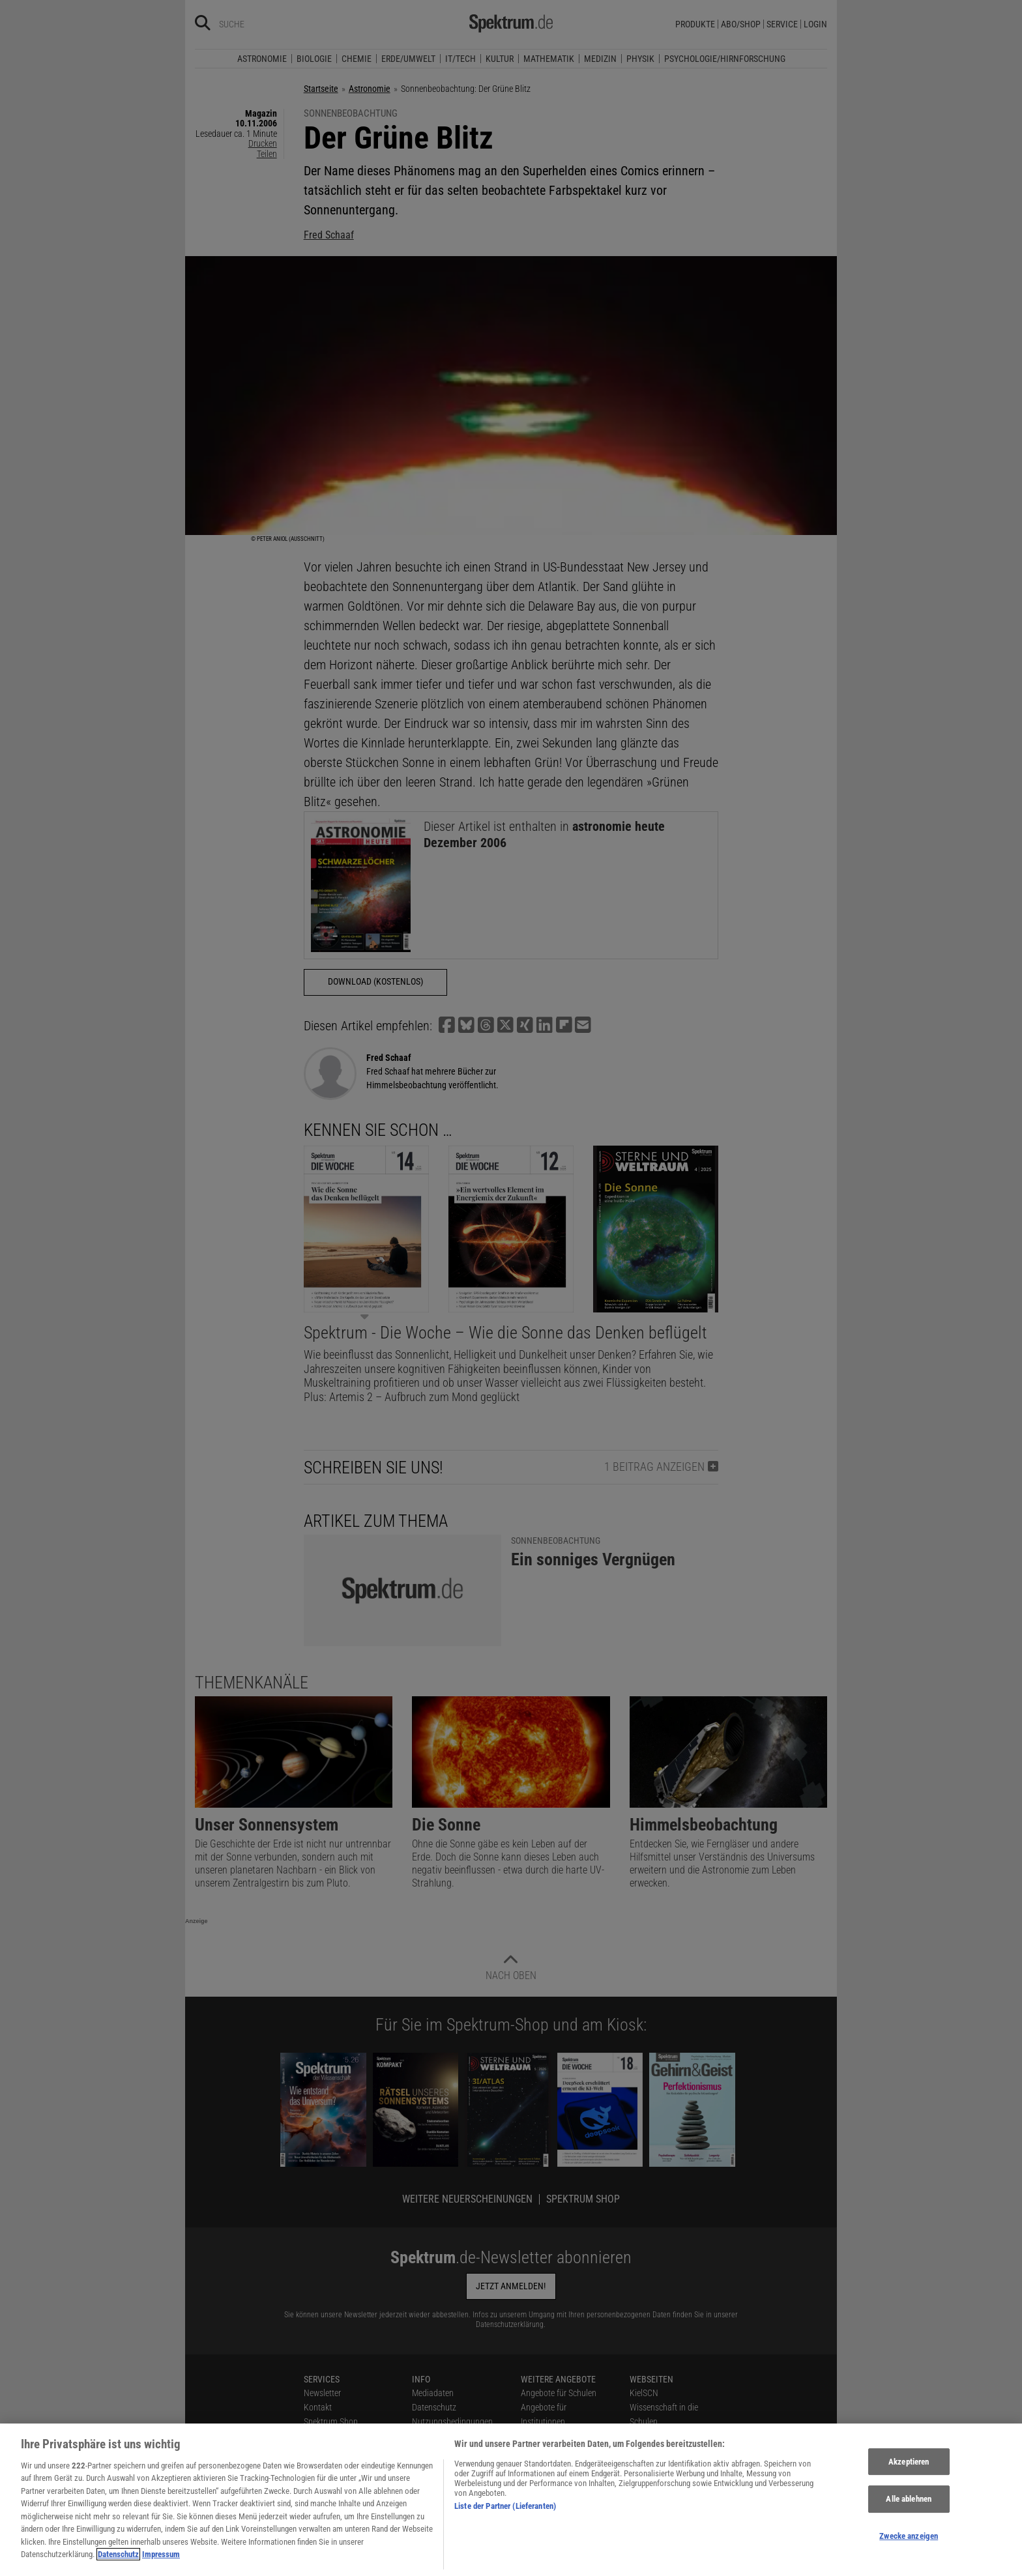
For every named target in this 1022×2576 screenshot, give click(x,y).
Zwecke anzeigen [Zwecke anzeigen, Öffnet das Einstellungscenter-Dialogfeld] (908, 2556)
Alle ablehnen (908, 2520)
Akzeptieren (908, 2482)
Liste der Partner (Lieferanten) (505, 2526)
